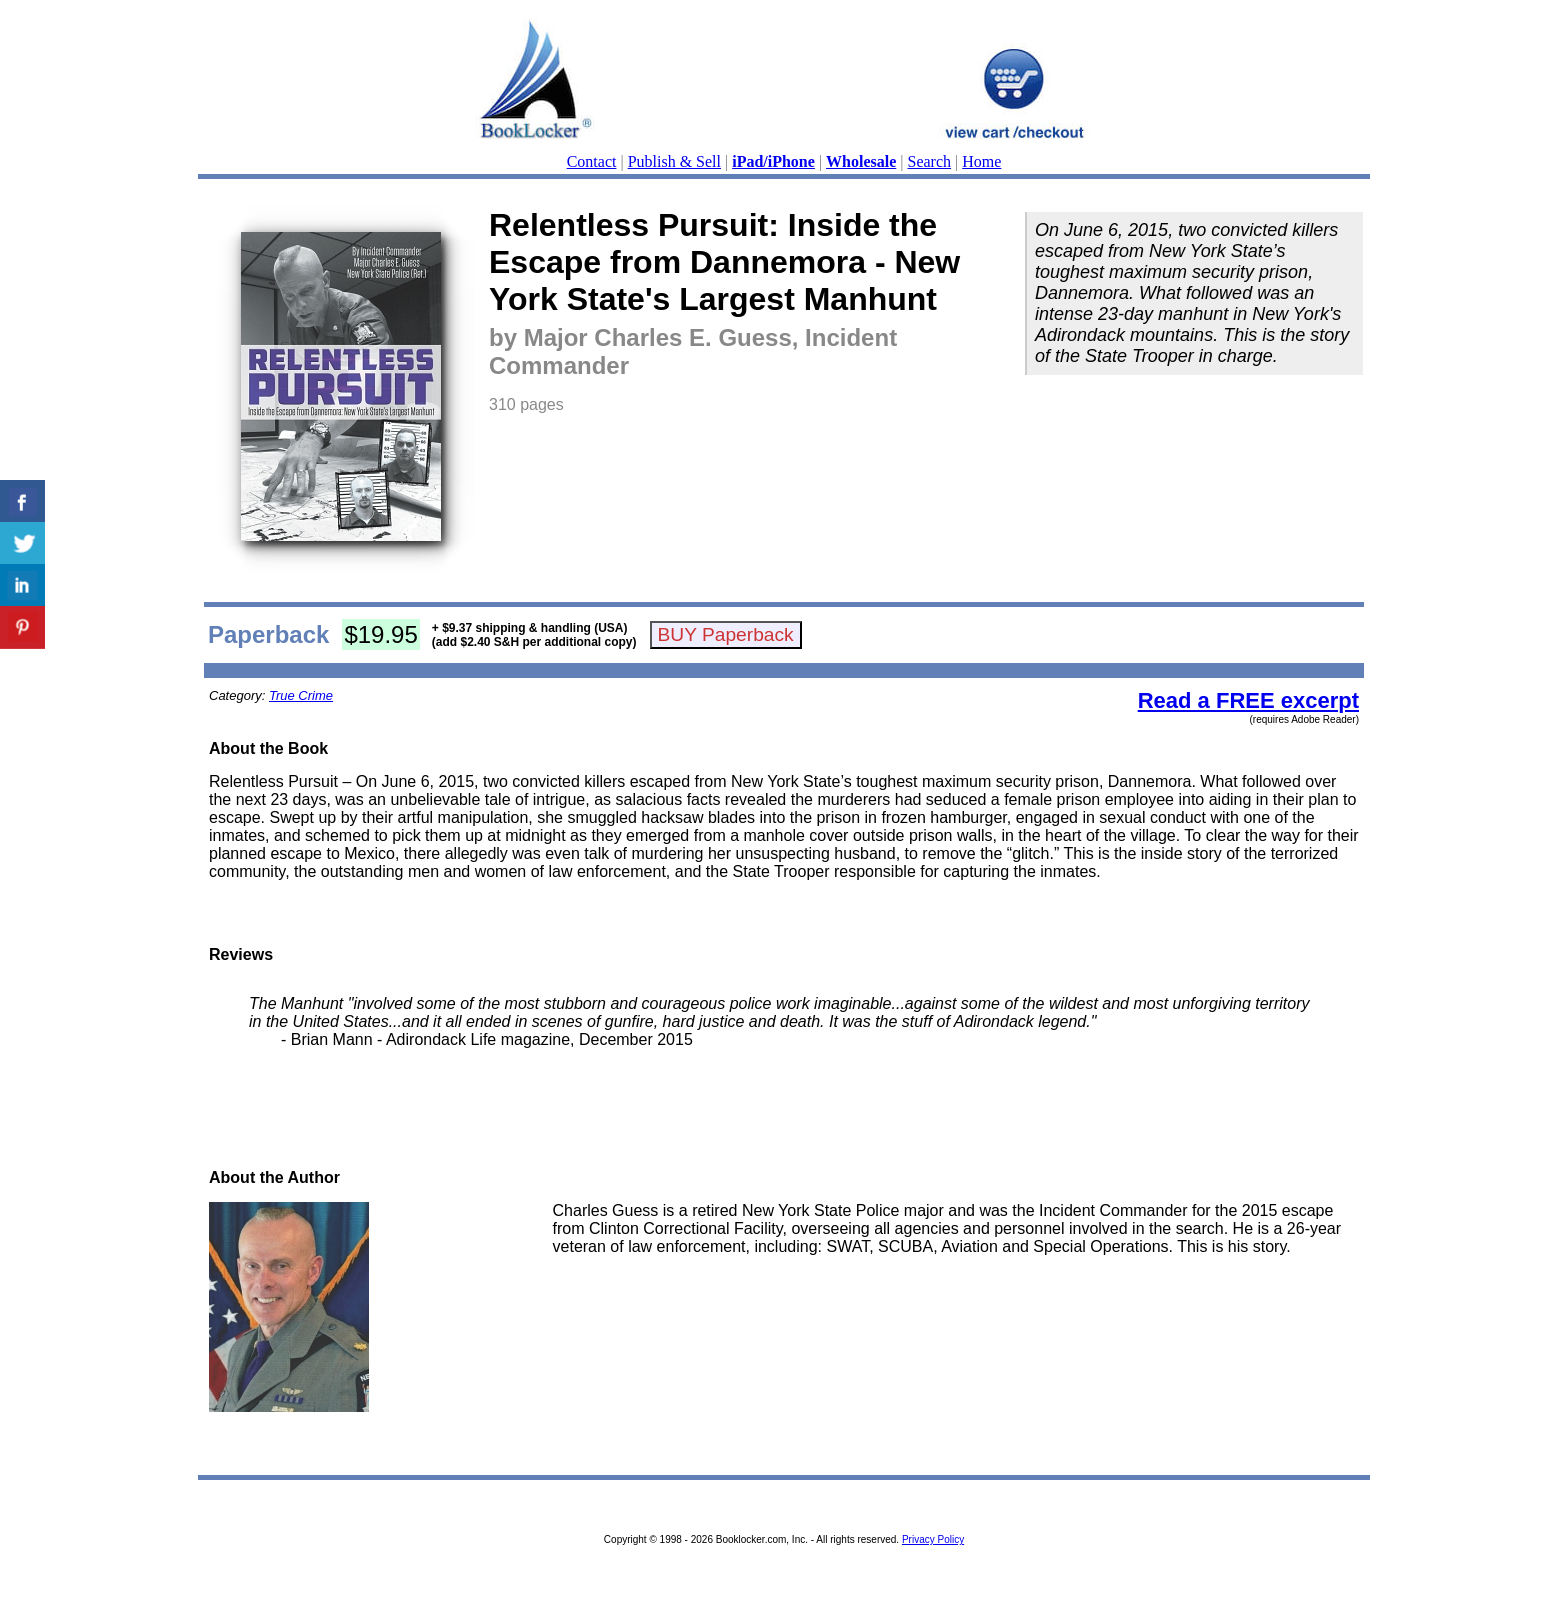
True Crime (301, 695)
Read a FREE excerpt (1248, 700)
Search (930, 161)
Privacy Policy (933, 1539)
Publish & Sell (674, 161)
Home (981, 161)
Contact (592, 161)
